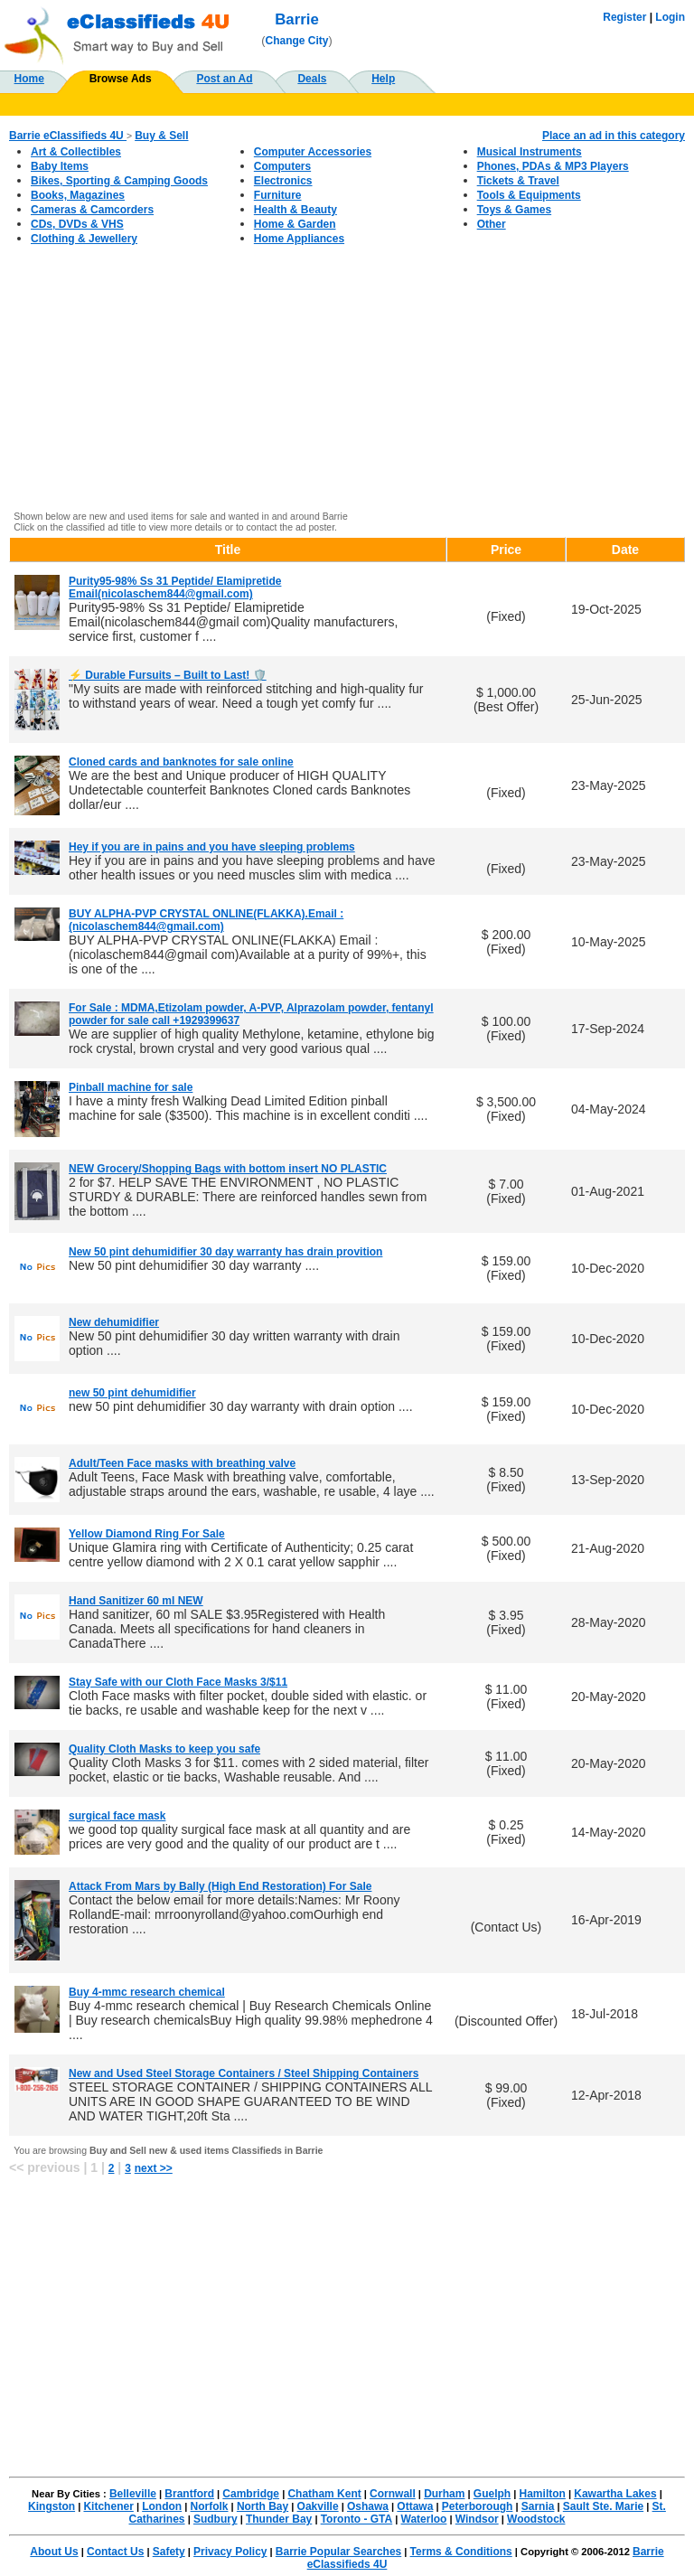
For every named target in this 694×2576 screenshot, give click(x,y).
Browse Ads (120, 78)
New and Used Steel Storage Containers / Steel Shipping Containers (243, 2073)
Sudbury (215, 2519)
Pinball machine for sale (130, 1087)
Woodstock (536, 2519)
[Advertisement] (347, 377)
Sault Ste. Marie (603, 2506)
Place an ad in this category (613, 135)
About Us (54, 2551)
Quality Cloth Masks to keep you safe (164, 1749)
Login (670, 17)
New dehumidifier (114, 1322)
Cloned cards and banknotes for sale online (181, 762)
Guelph (492, 2493)
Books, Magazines (78, 195)
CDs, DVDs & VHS (77, 224)
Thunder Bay (279, 2519)
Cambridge (250, 2493)
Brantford (189, 2493)
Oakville (318, 2506)
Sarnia (538, 2506)
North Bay (262, 2506)
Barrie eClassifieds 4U (68, 135)
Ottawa (415, 2506)
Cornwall (393, 2493)
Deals (311, 78)
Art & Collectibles (76, 152)
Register (624, 17)
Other (491, 224)
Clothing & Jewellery (84, 238)
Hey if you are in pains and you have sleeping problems (212, 847)
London (162, 2506)
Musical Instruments (529, 152)
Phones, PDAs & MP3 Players (553, 166)
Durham (444, 2493)
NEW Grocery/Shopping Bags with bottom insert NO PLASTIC (228, 1168)
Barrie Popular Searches (338, 2551)
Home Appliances (299, 238)
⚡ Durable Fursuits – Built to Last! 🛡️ (168, 675)
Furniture (278, 195)
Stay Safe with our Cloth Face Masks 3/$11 (178, 1682)
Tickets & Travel (518, 180)
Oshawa (368, 2506)
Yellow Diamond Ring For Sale (147, 1534)
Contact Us (115, 2551)
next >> (154, 2168)
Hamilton (543, 2493)
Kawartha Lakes (615, 2493)
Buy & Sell (161, 135)
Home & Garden (295, 224)
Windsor (477, 2519)
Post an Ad (224, 78)
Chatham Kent (324, 2493)
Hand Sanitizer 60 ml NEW (136, 1600)
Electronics (283, 180)
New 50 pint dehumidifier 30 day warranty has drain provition (225, 1252)
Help (383, 78)
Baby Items (60, 166)
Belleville (132, 2493)
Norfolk (210, 2506)
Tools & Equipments (529, 195)
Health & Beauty (295, 209)
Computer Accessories (312, 152)
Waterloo (424, 2519)
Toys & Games (514, 209)
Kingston (51, 2506)
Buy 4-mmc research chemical (147, 1992)
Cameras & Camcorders (92, 209)
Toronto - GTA (357, 2519)
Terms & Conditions (461, 2551)
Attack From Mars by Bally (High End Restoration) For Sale (220, 1886)
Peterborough (477, 2506)
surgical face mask (117, 1816)
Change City (297, 40)
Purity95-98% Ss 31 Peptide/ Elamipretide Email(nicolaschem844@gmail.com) (175, 587)
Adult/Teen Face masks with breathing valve (182, 1463)
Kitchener (108, 2506)
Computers (282, 166)
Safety (169, 2551)
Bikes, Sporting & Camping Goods (119, 180)
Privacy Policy (230, 2551)
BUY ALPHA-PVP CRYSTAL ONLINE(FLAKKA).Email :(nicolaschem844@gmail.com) (206, 920)
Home (29, 78)
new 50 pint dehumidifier (132, 1393)
